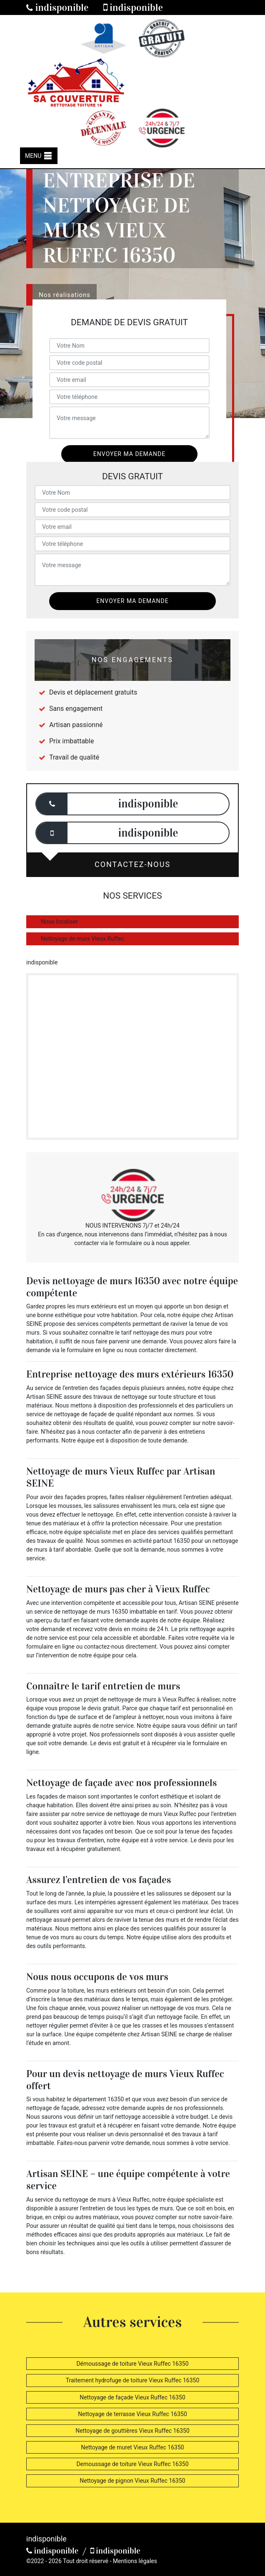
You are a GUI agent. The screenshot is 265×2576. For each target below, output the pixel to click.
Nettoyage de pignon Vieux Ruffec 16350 (132, 2480)
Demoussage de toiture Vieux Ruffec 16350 (132, 2464)
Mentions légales (135, 2561)
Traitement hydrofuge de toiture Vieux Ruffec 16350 (133, 2380)
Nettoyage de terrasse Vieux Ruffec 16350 (132, 2414)
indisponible (57, 7)
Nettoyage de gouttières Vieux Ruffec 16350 (132, 2430)
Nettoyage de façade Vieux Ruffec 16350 (132, 2397)
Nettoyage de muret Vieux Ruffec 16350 (132, 2447)
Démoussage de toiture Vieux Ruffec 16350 (132, 2363)
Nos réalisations (64, 295)
